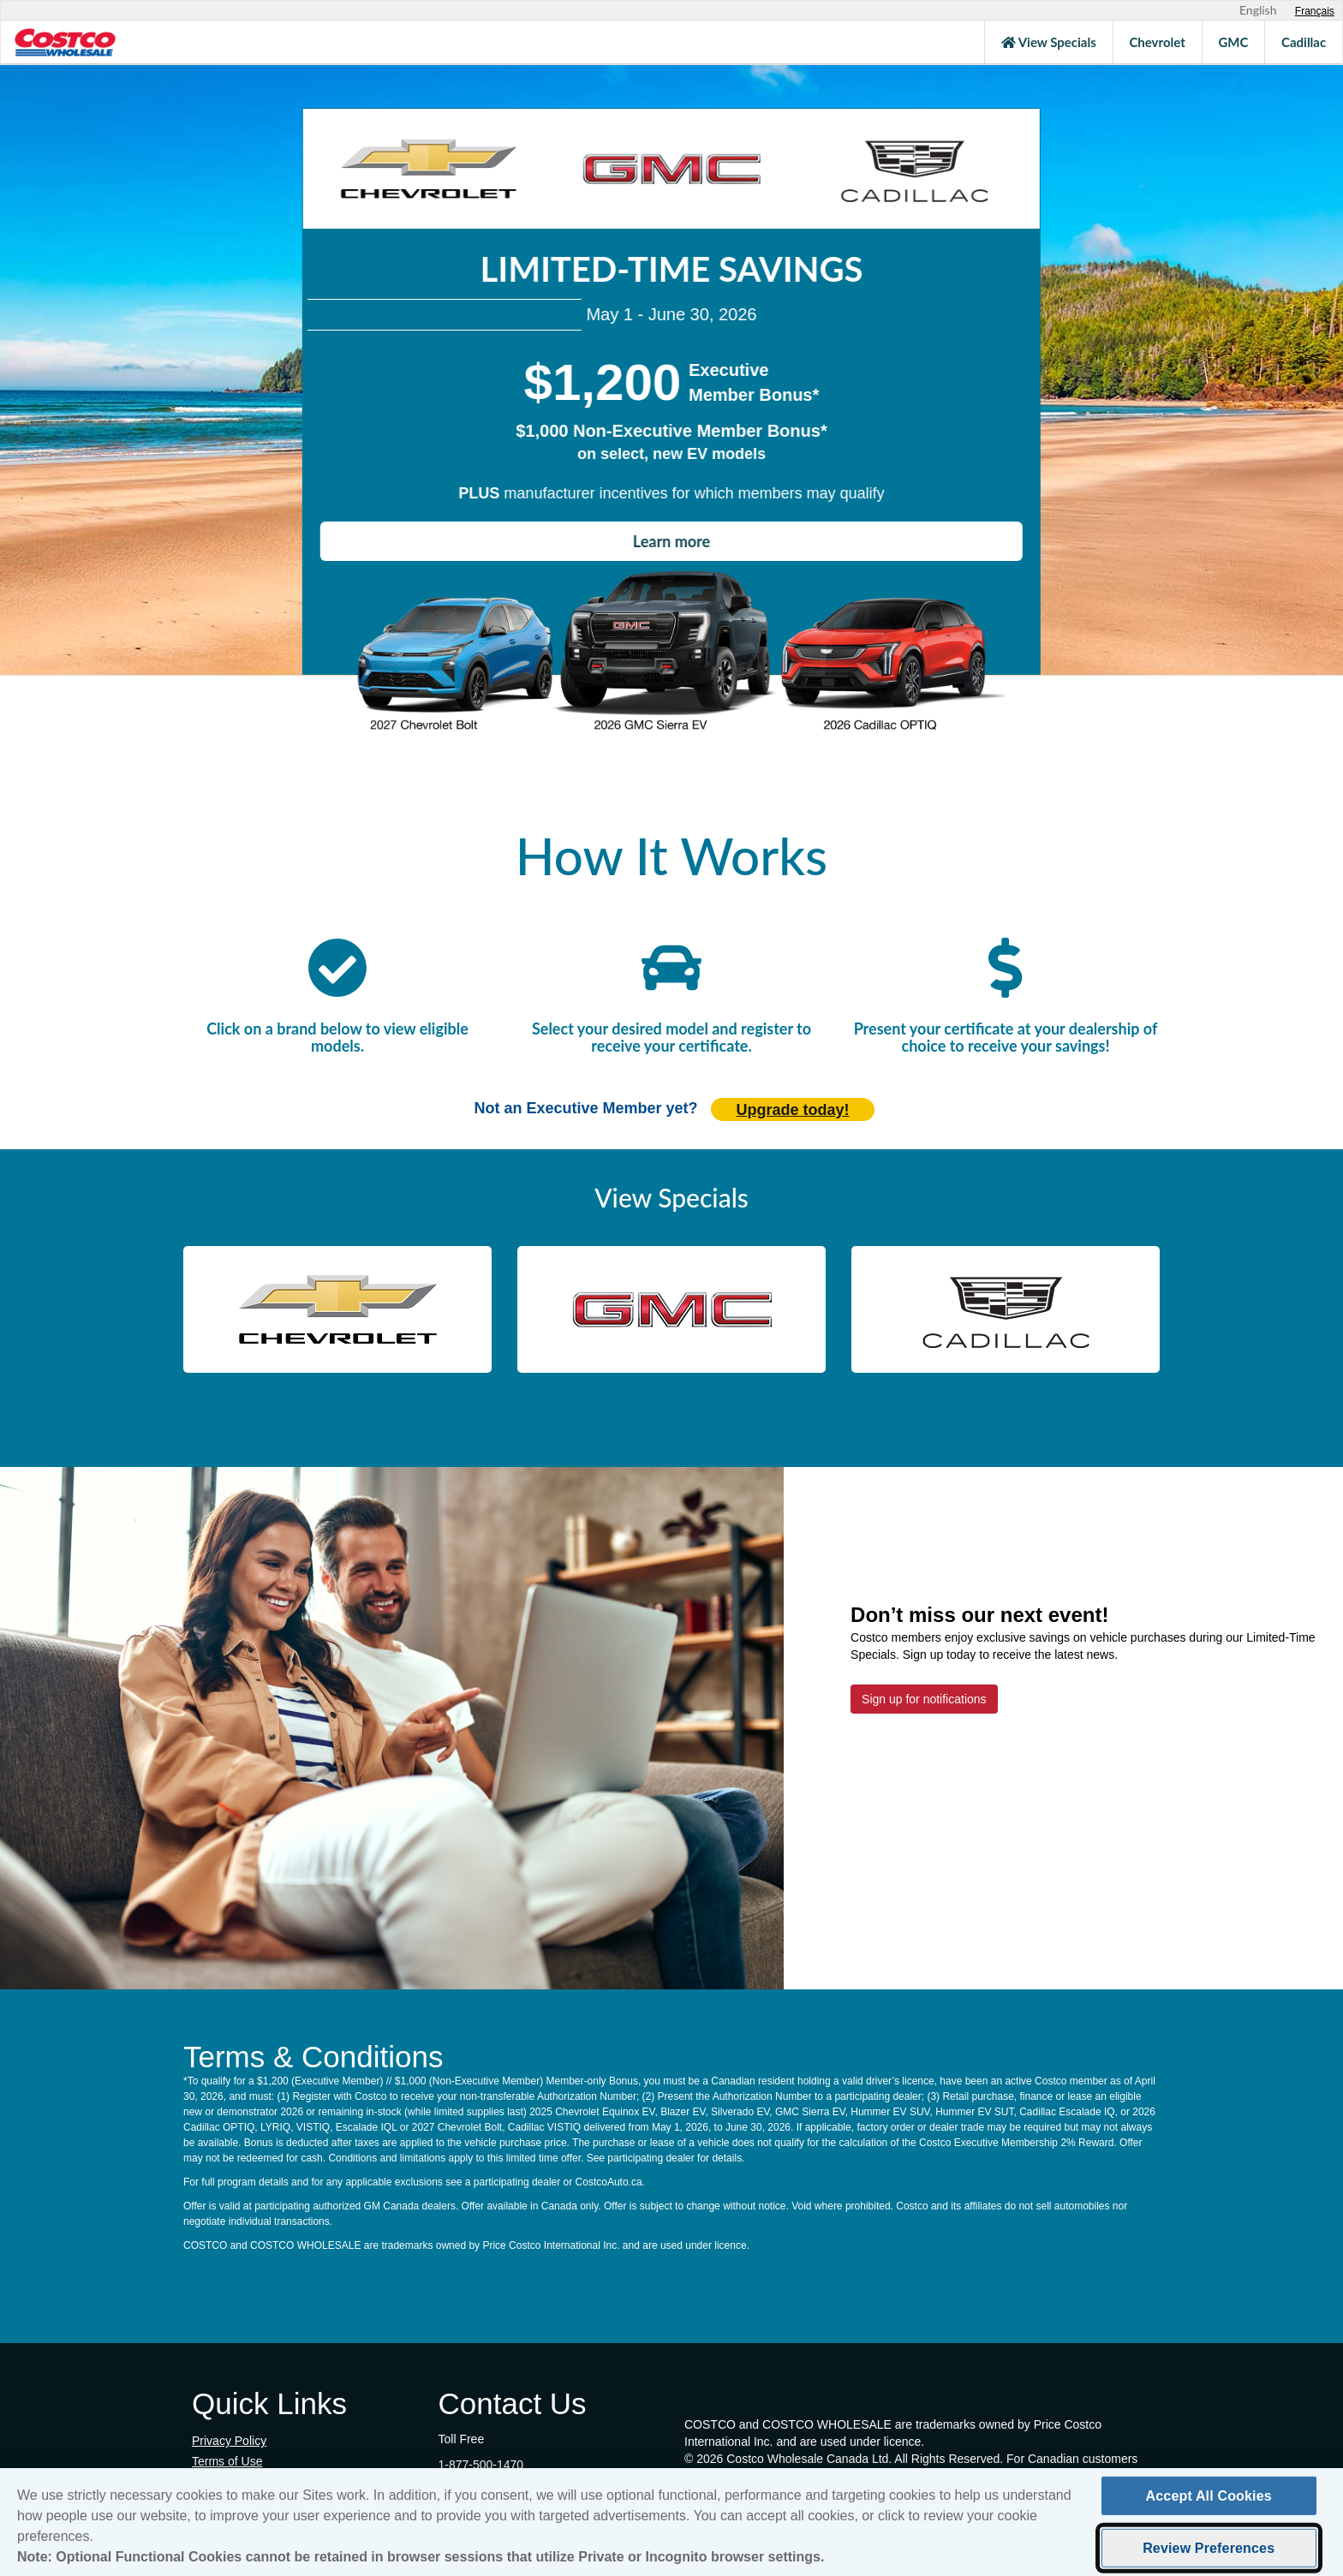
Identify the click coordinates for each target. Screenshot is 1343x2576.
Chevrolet (1157, 42)
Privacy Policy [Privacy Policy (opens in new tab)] (229, 2441)
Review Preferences (1208, 2548)
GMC (1233, 42)
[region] (671, 2522)
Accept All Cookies (1209, 2496)
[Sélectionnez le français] (1314, 11)
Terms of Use (227, 2461)
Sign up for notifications (924, 1699)
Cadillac (1303, 42)
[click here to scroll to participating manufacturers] (337, 969)
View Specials (1048, 42)
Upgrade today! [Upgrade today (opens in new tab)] (793, 1109)
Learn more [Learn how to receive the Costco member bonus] (671, 541)
